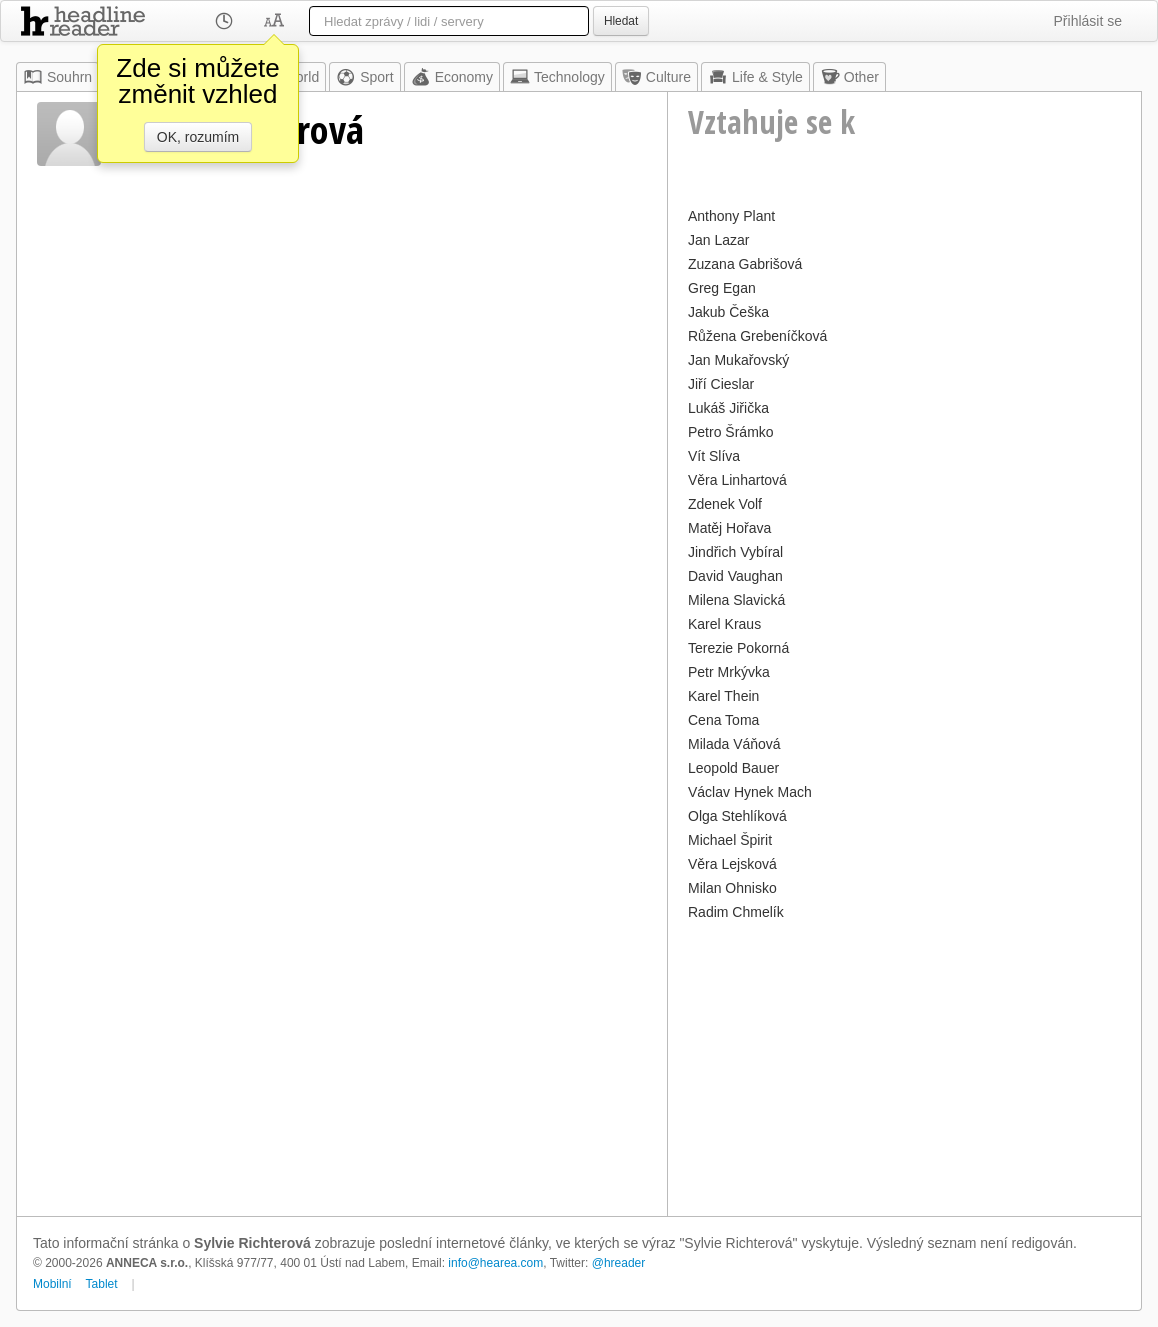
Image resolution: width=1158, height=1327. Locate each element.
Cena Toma (723, 720)
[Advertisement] (904, 1066)
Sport (364, 77)
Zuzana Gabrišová (745, 264)
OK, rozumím (198, 137)
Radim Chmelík (736, 912)
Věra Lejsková (732, 864)
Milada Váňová (734, 744)
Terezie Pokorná (738, 648)
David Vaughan (735, 576)
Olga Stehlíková (737, 816)
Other (849, 77)
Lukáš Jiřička (728, 408)
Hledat (621, 21)
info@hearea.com (495, 1263)
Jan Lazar (718, 240)
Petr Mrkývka (729, 672)
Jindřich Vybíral (735, 552)
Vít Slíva (714, 456)
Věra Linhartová (737, 480)
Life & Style (755, 77)
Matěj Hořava (729, 528)
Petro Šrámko (731, 432)
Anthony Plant (731, 216)
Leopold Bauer (733, 768)
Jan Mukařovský (738, 360)
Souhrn (57, 77)
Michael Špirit (730, 840)
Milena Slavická (736, 600)
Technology (557, 77)
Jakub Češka (728, 312)
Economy (452, 77)
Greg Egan (722, 288)
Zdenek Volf (725, 504)
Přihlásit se (1088, 21)
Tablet (102, 1284)
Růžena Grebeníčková (757, 336)
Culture (656, 77)
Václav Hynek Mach (750, 792)
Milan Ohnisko (732, 888)
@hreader (619, 1263)
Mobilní (52, 1284)
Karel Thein (723, 696)
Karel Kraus (724, 624)
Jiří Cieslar (721, 384)
